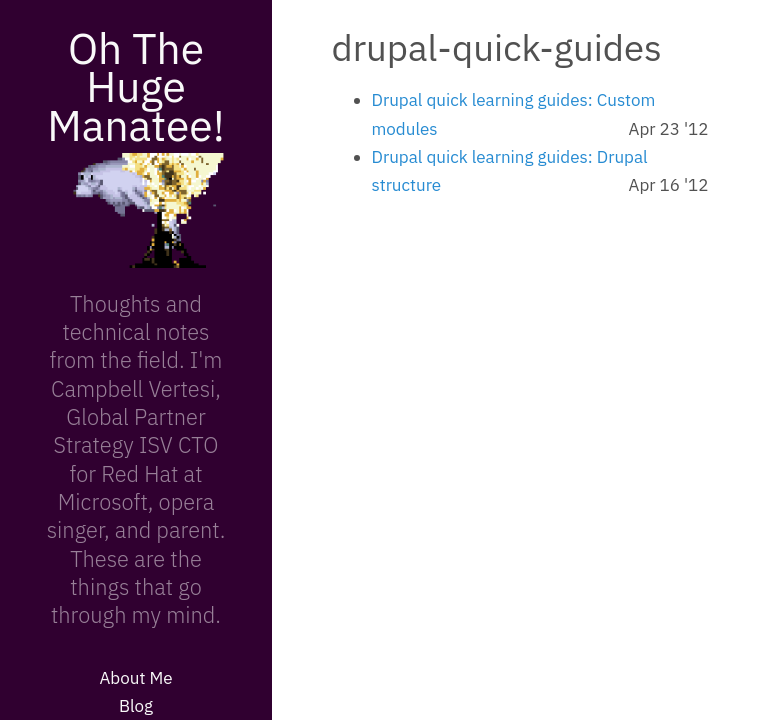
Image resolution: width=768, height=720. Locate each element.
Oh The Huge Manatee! (136, 86)
